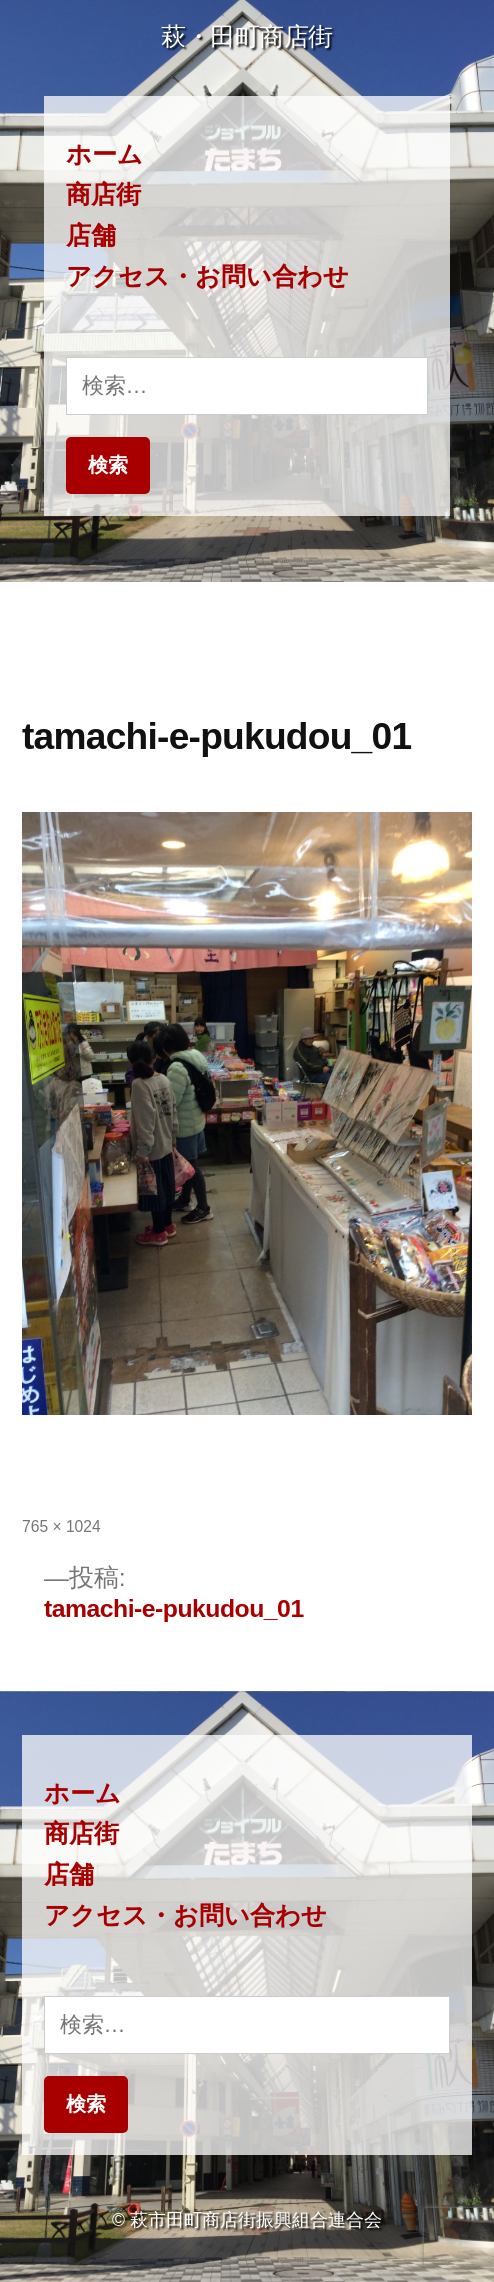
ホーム (104, 154)
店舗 (91, 235)
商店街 (103, 194)
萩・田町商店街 (247, 36)
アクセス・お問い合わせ (207, 276)
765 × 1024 (61, 1526)
